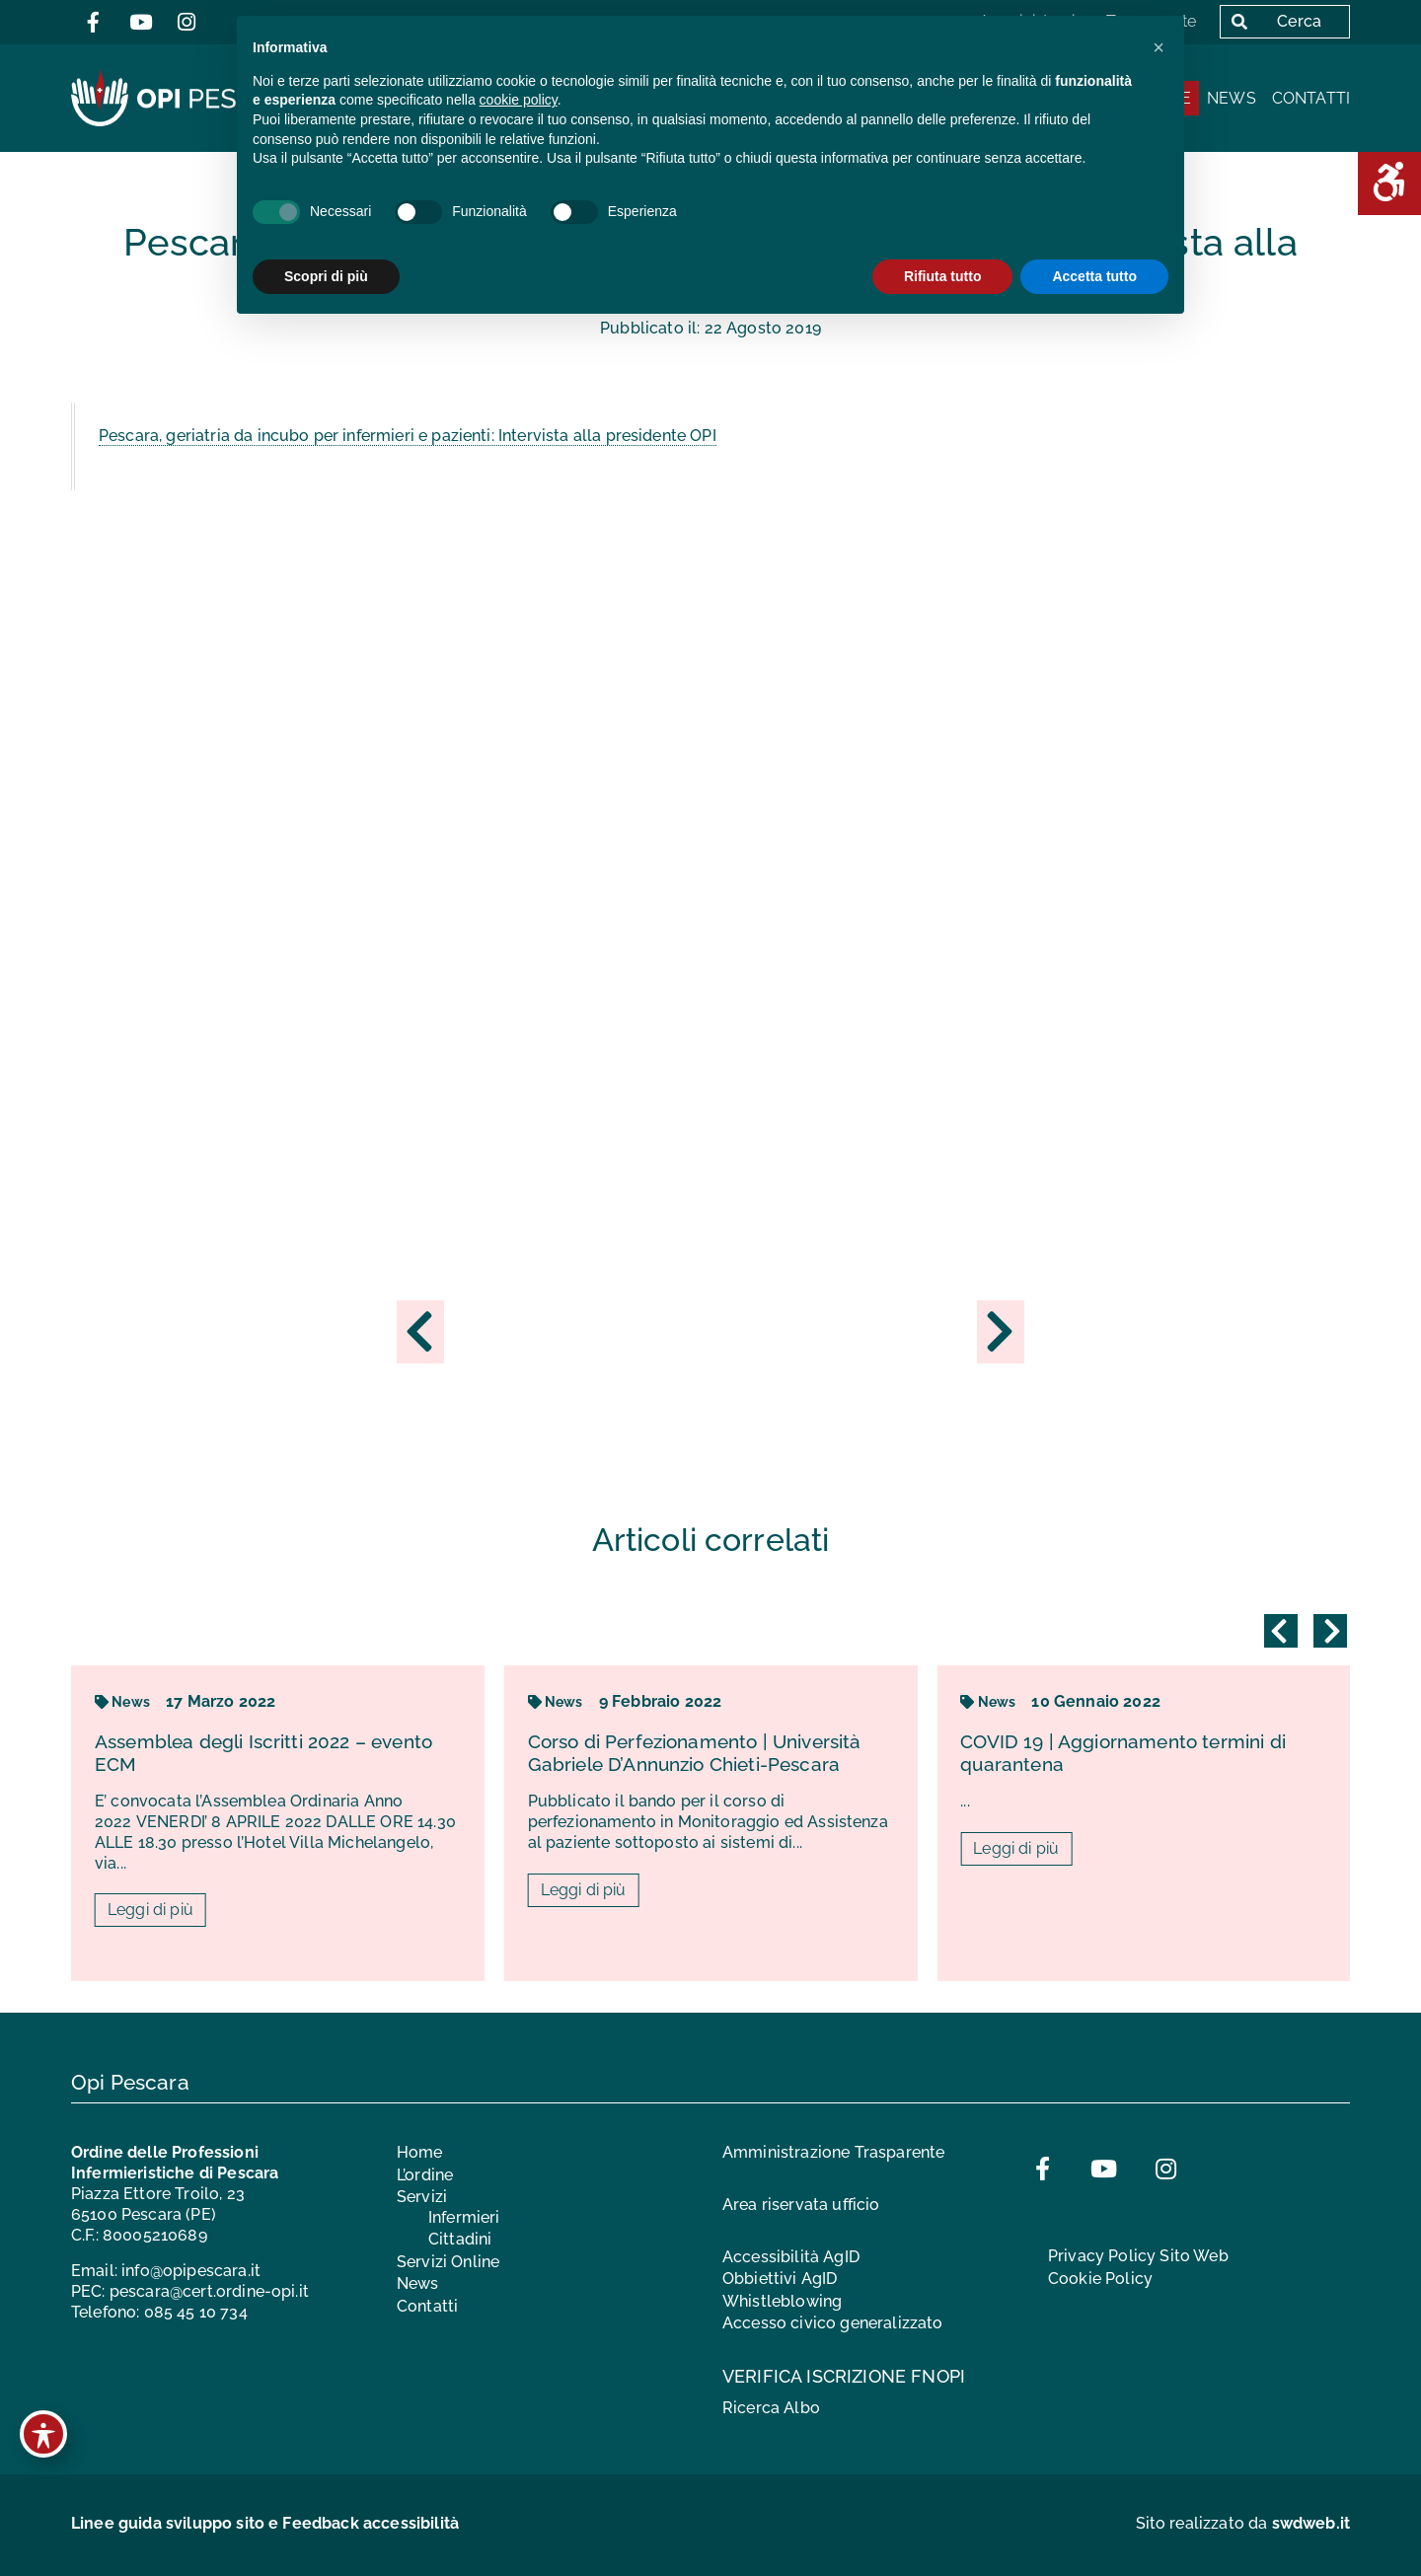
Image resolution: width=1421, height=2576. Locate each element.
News (1231, 98)
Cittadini (459, 2239)
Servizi (422, 2196)
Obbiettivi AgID (779, 2278)
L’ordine (425, 2175)
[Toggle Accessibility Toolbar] (43, 2434)
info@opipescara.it (191, 2270)
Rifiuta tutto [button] (943, 276)
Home (420, 2152)
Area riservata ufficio (801, 2204)
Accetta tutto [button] (1094, 276)
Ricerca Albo (771, 2407)
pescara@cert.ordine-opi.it (209, 2291)
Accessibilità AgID (791, 2256)
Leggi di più (150, 1910)
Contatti (1311, 98)
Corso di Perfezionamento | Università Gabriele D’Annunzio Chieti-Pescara (694, 1752)
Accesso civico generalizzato (832, 2323)
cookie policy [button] (519, 100)
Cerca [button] (1272, 21)
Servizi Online (448, 2261)
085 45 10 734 (196, 2312)
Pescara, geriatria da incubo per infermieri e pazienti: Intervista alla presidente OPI (407, 435)
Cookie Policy (1100, 2278)
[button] (1158, 47)
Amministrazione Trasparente (833, 2152)
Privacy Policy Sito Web (1138, 2255)
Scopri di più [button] (326, 276)
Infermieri (464, 2217)
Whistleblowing (782, 2301)
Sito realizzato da (1243, 2523)
